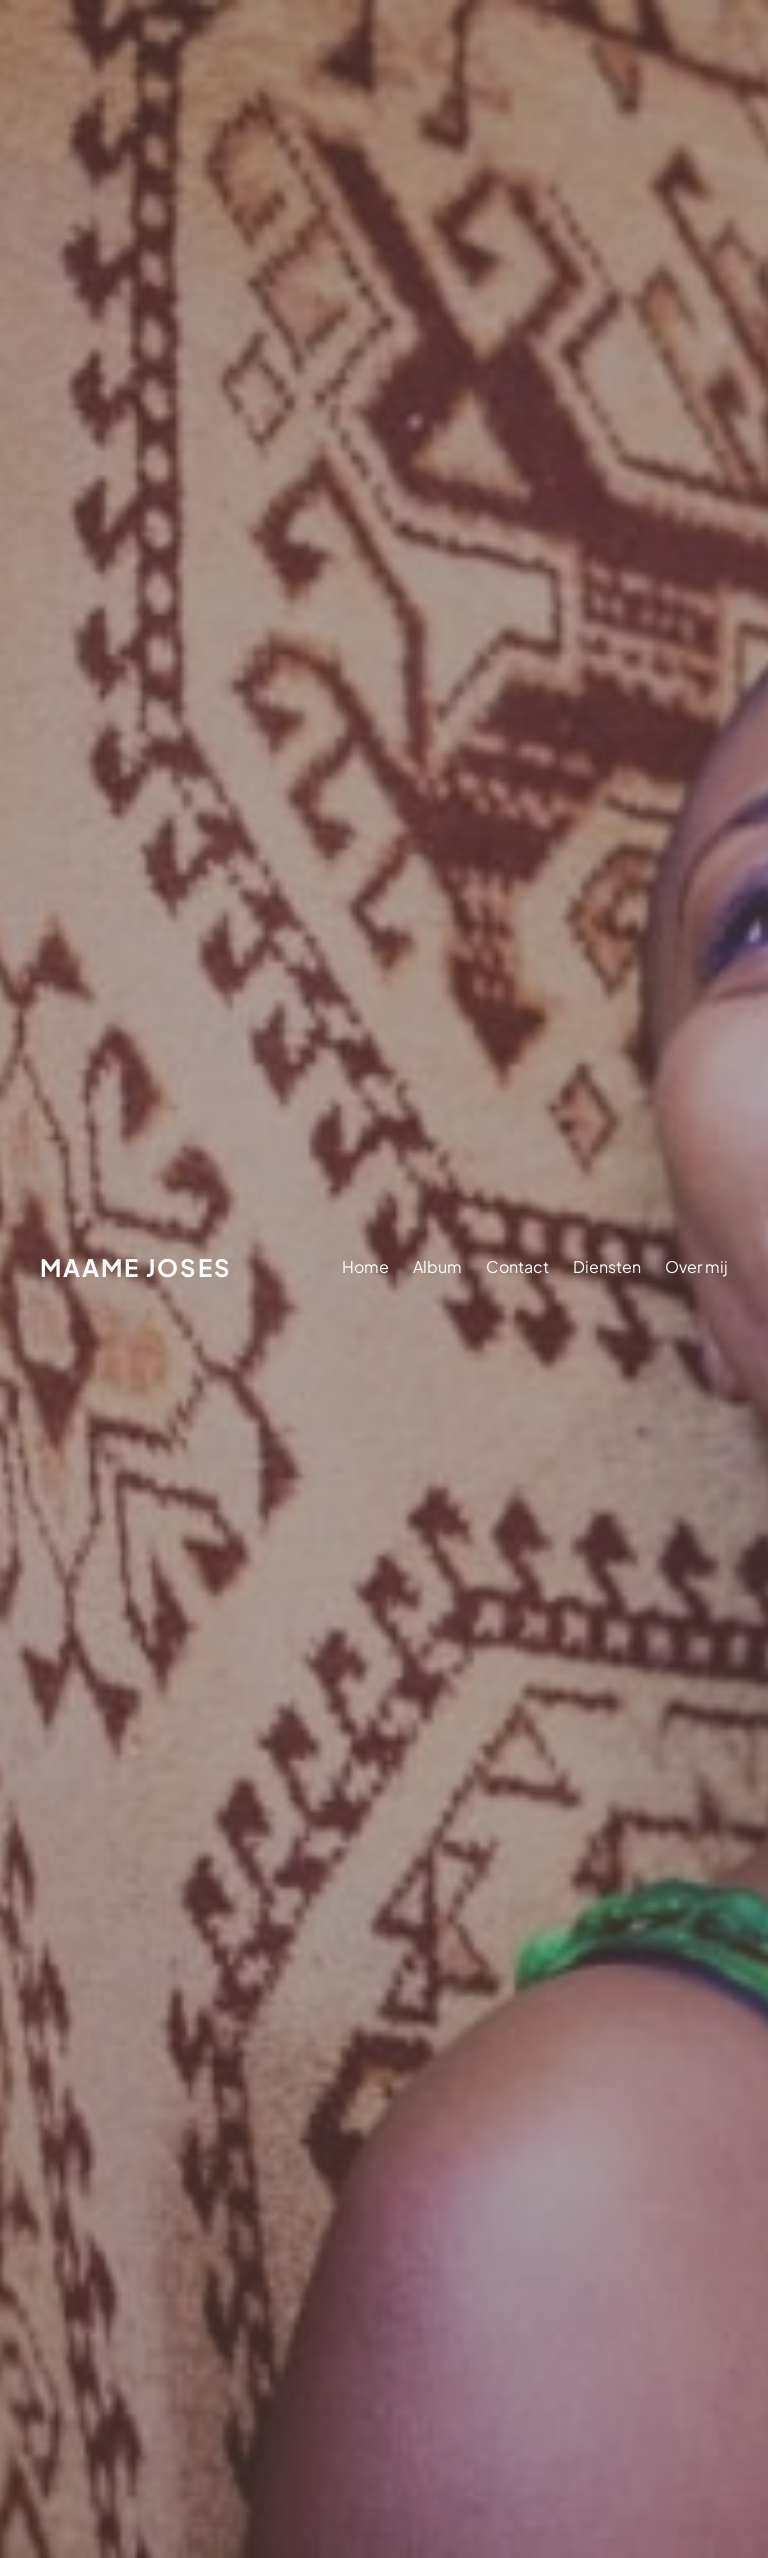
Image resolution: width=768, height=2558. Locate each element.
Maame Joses (136, 1267)
